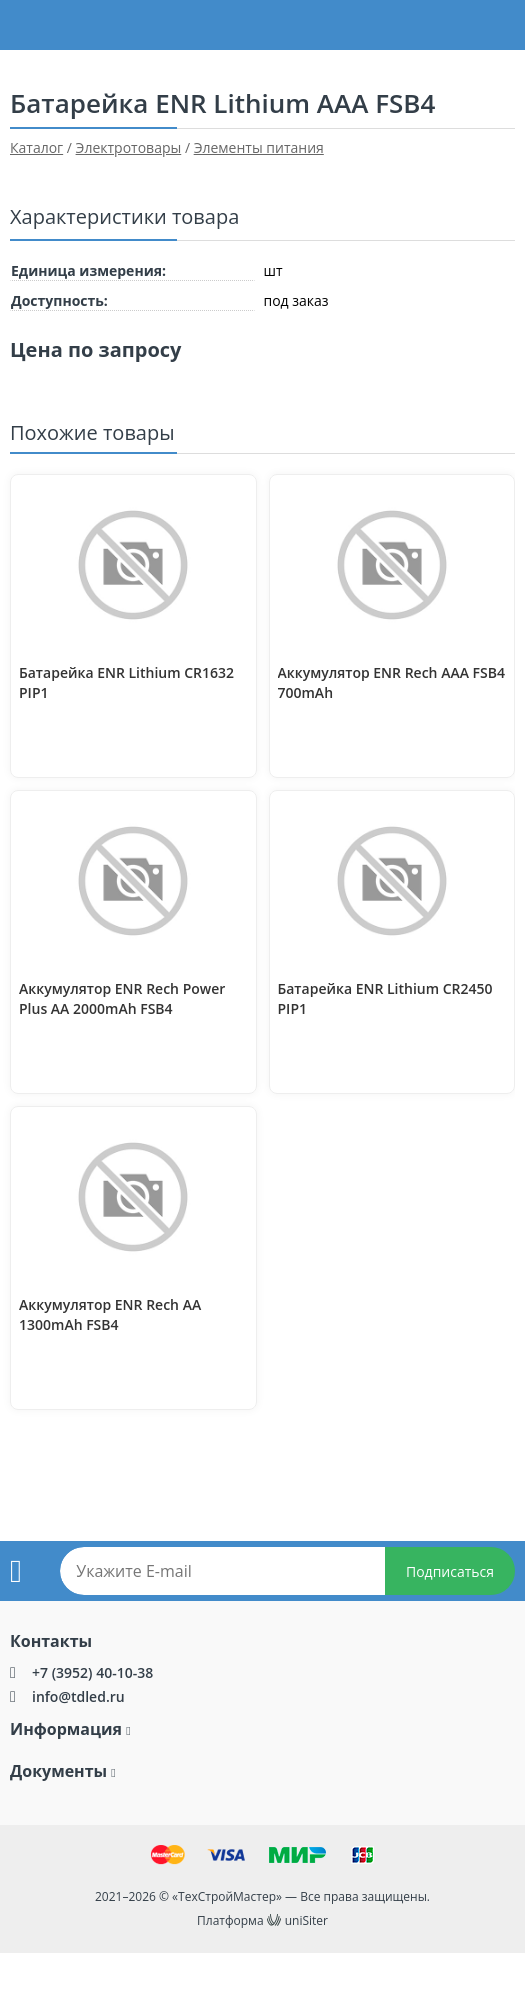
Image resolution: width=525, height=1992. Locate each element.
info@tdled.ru (78, 1696)
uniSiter (306, 1920)
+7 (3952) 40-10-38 (92, 1672)
